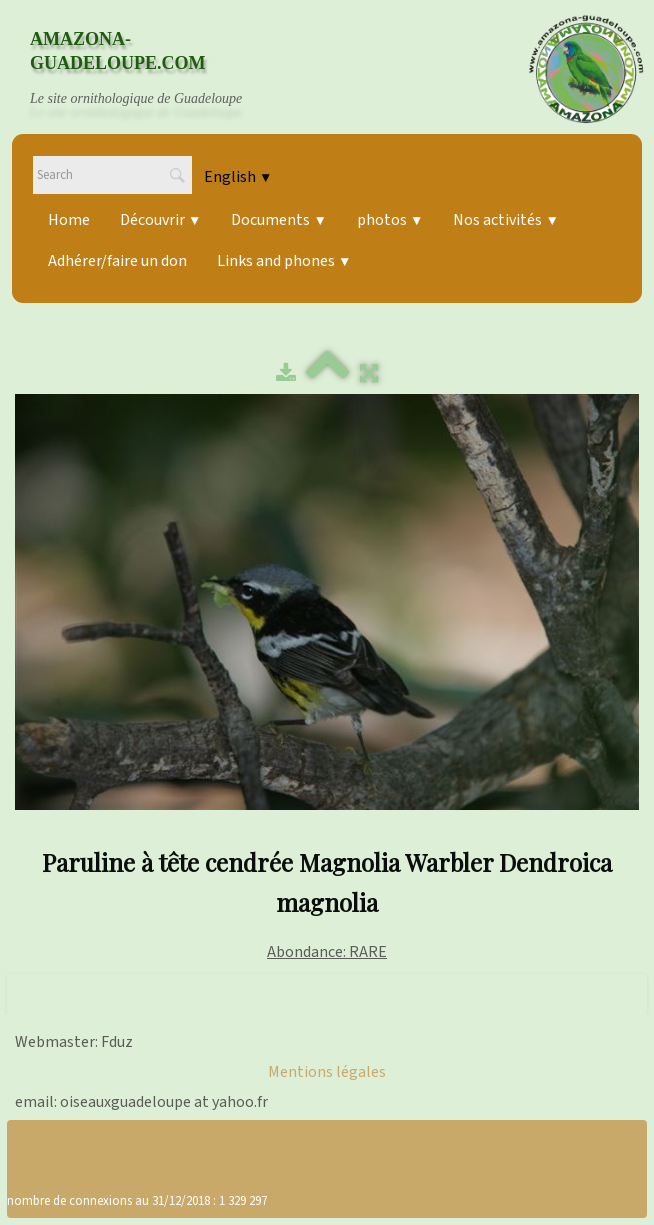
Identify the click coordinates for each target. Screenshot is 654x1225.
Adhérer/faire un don (117, 261)
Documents (278, 220)
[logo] (155, 69)
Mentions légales (327, 1072)
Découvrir (160, 220)
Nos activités (505, 220)
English (238, 177)
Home (69, 220)
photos (390, 220)
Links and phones (284, 261)
